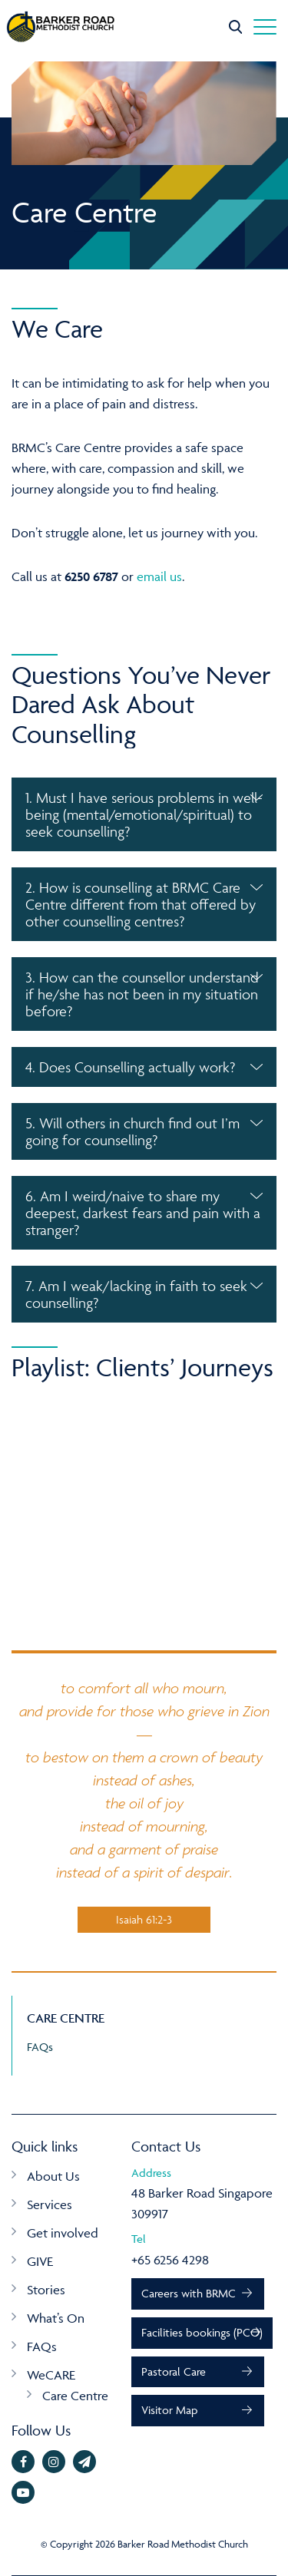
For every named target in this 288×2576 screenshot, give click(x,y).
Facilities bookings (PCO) (202, 2332)
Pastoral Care (173, 2371)
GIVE (40, 2261)
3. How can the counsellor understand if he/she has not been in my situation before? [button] (142, 994)
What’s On (55, 2318)
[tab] (144, 814)
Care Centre (75, 2395)
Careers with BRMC (188, 2293)
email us (159, 576)
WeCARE (51, 2375)
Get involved (62, 2233)
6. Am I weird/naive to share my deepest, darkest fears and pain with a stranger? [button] (142, 1213)
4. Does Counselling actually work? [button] (130, 1067)
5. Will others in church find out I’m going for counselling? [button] (132, 1131)
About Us (53, 2176)
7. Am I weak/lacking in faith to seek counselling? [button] (136, 1294)
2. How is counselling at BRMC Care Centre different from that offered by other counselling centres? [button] (140, 904)
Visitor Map (169, 2410)
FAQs (40, 2046)
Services (49, 2204)
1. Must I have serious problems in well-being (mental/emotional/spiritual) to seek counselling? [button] (144, 814)
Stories (46, 2289)
